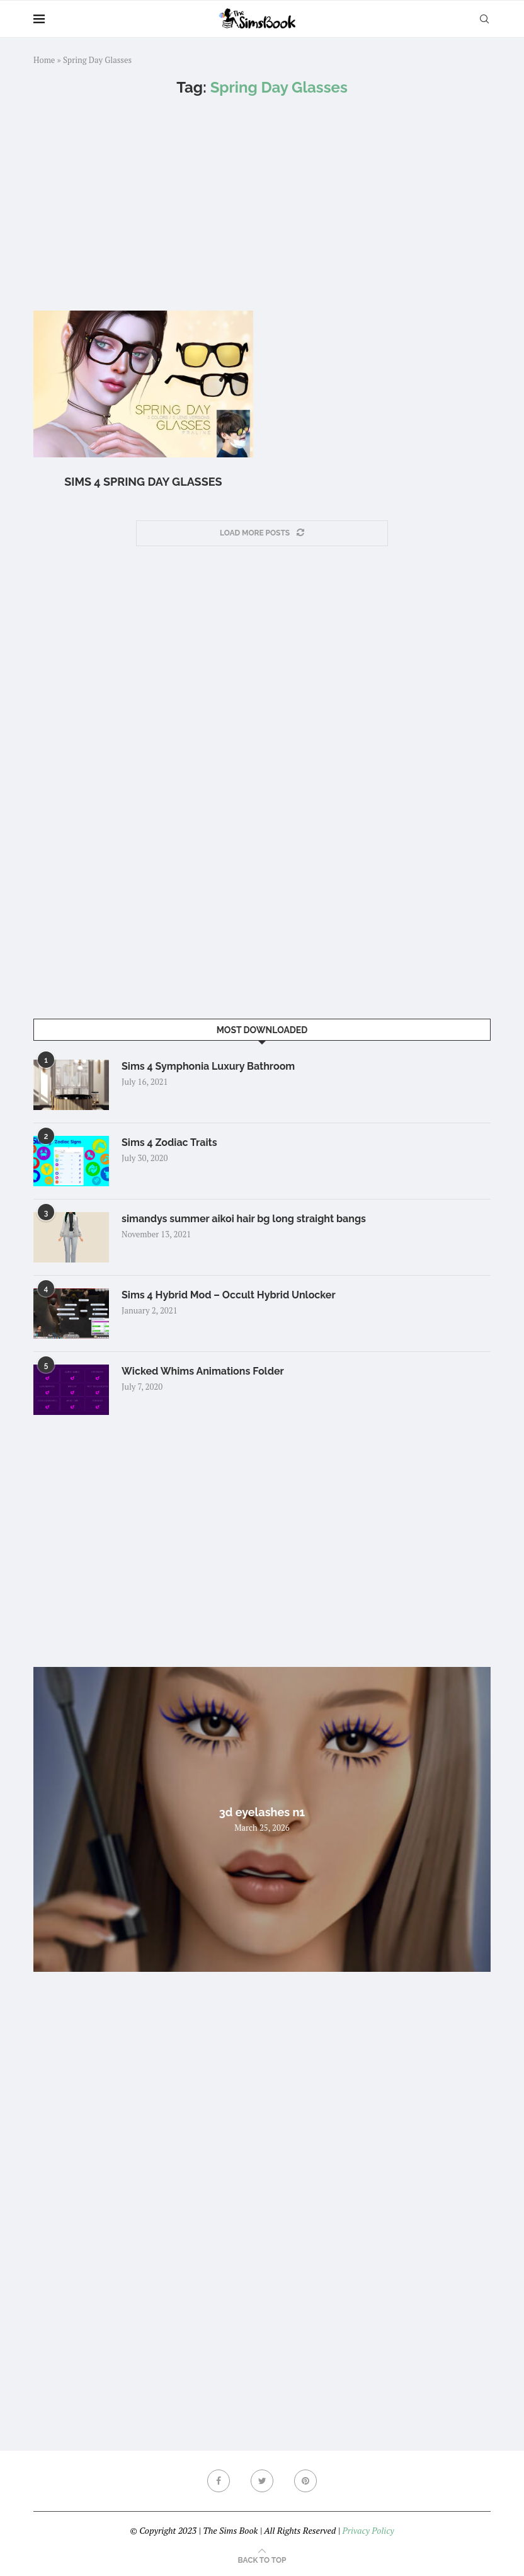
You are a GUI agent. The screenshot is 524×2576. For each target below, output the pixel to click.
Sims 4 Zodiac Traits (169, 1142)
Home (44, 60)
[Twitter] (262, 2481)
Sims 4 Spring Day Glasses (143, 481)
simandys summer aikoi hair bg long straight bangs (244, 1219)
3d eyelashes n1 (262, 1812)
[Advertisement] (262, 203)
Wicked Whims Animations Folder (203, 1371)
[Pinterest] (305, 2481)
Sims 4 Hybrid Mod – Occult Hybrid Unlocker (229, 1295)
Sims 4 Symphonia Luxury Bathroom (208, 1066)
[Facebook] (218, 2481)
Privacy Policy (368, 2530)
